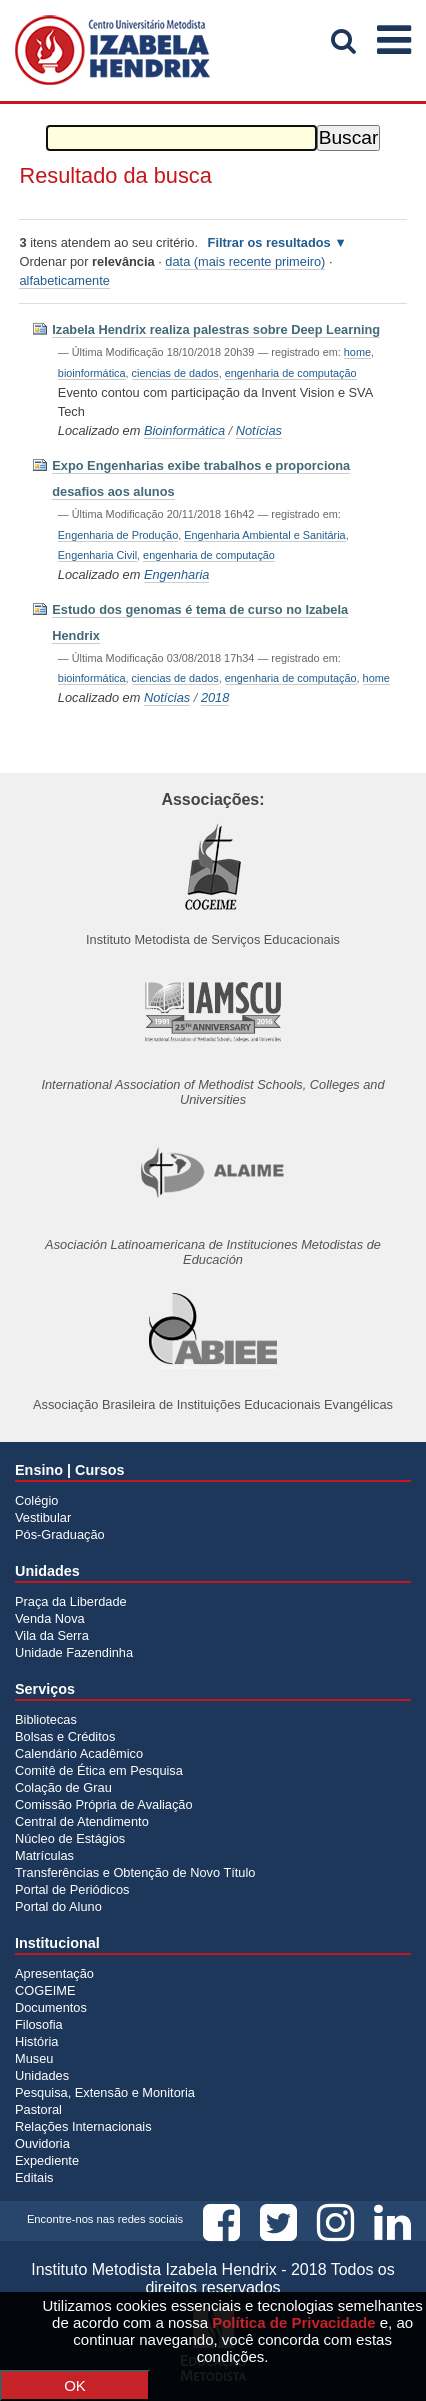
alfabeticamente (64, 280)
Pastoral (38, 2109)
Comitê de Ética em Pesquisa (99, 1770)
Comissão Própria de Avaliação (104, 1804)
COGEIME (45, 1990)
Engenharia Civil (97, 555)
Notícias (259, 430)
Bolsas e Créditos (65, 1736)
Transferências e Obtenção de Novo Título (135, 1872)
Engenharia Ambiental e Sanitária (264, 535)
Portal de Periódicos (72, 1889)
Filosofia (39, 2024)
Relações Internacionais (83, 2126)
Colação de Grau (63, 1787)
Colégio (36, 1500)
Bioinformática (184, 430)
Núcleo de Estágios (70, 1838)
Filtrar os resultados (269, 242)
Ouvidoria (42, 2143)
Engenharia (176, 574)
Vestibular (43, 1517)
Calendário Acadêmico (79, 1753)
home (357, 352)
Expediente (47, 2160)
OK (75, 2385)
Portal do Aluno (58, 1906)
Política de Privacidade (293, 2322)
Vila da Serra (52, 1635)
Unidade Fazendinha (74, 1652)
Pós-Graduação (60, 1534)
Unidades (42, 2075)
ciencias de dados (175, 373)
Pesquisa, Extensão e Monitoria (105, 2092)
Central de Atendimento (82, 1821)
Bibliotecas (46, 1719)
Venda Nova (50, 1618)
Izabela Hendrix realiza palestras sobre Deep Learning (216, 329)
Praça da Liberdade (71, 1601)
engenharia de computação (291, 373)
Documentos (51, 2007)
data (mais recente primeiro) (245, 261)
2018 (215, 697)
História (36, 2041)
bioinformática (92, 373)
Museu (34, 2058)
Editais (34, 2177)
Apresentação (54, 1973)
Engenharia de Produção (118, 535)
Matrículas (44, 1855)
